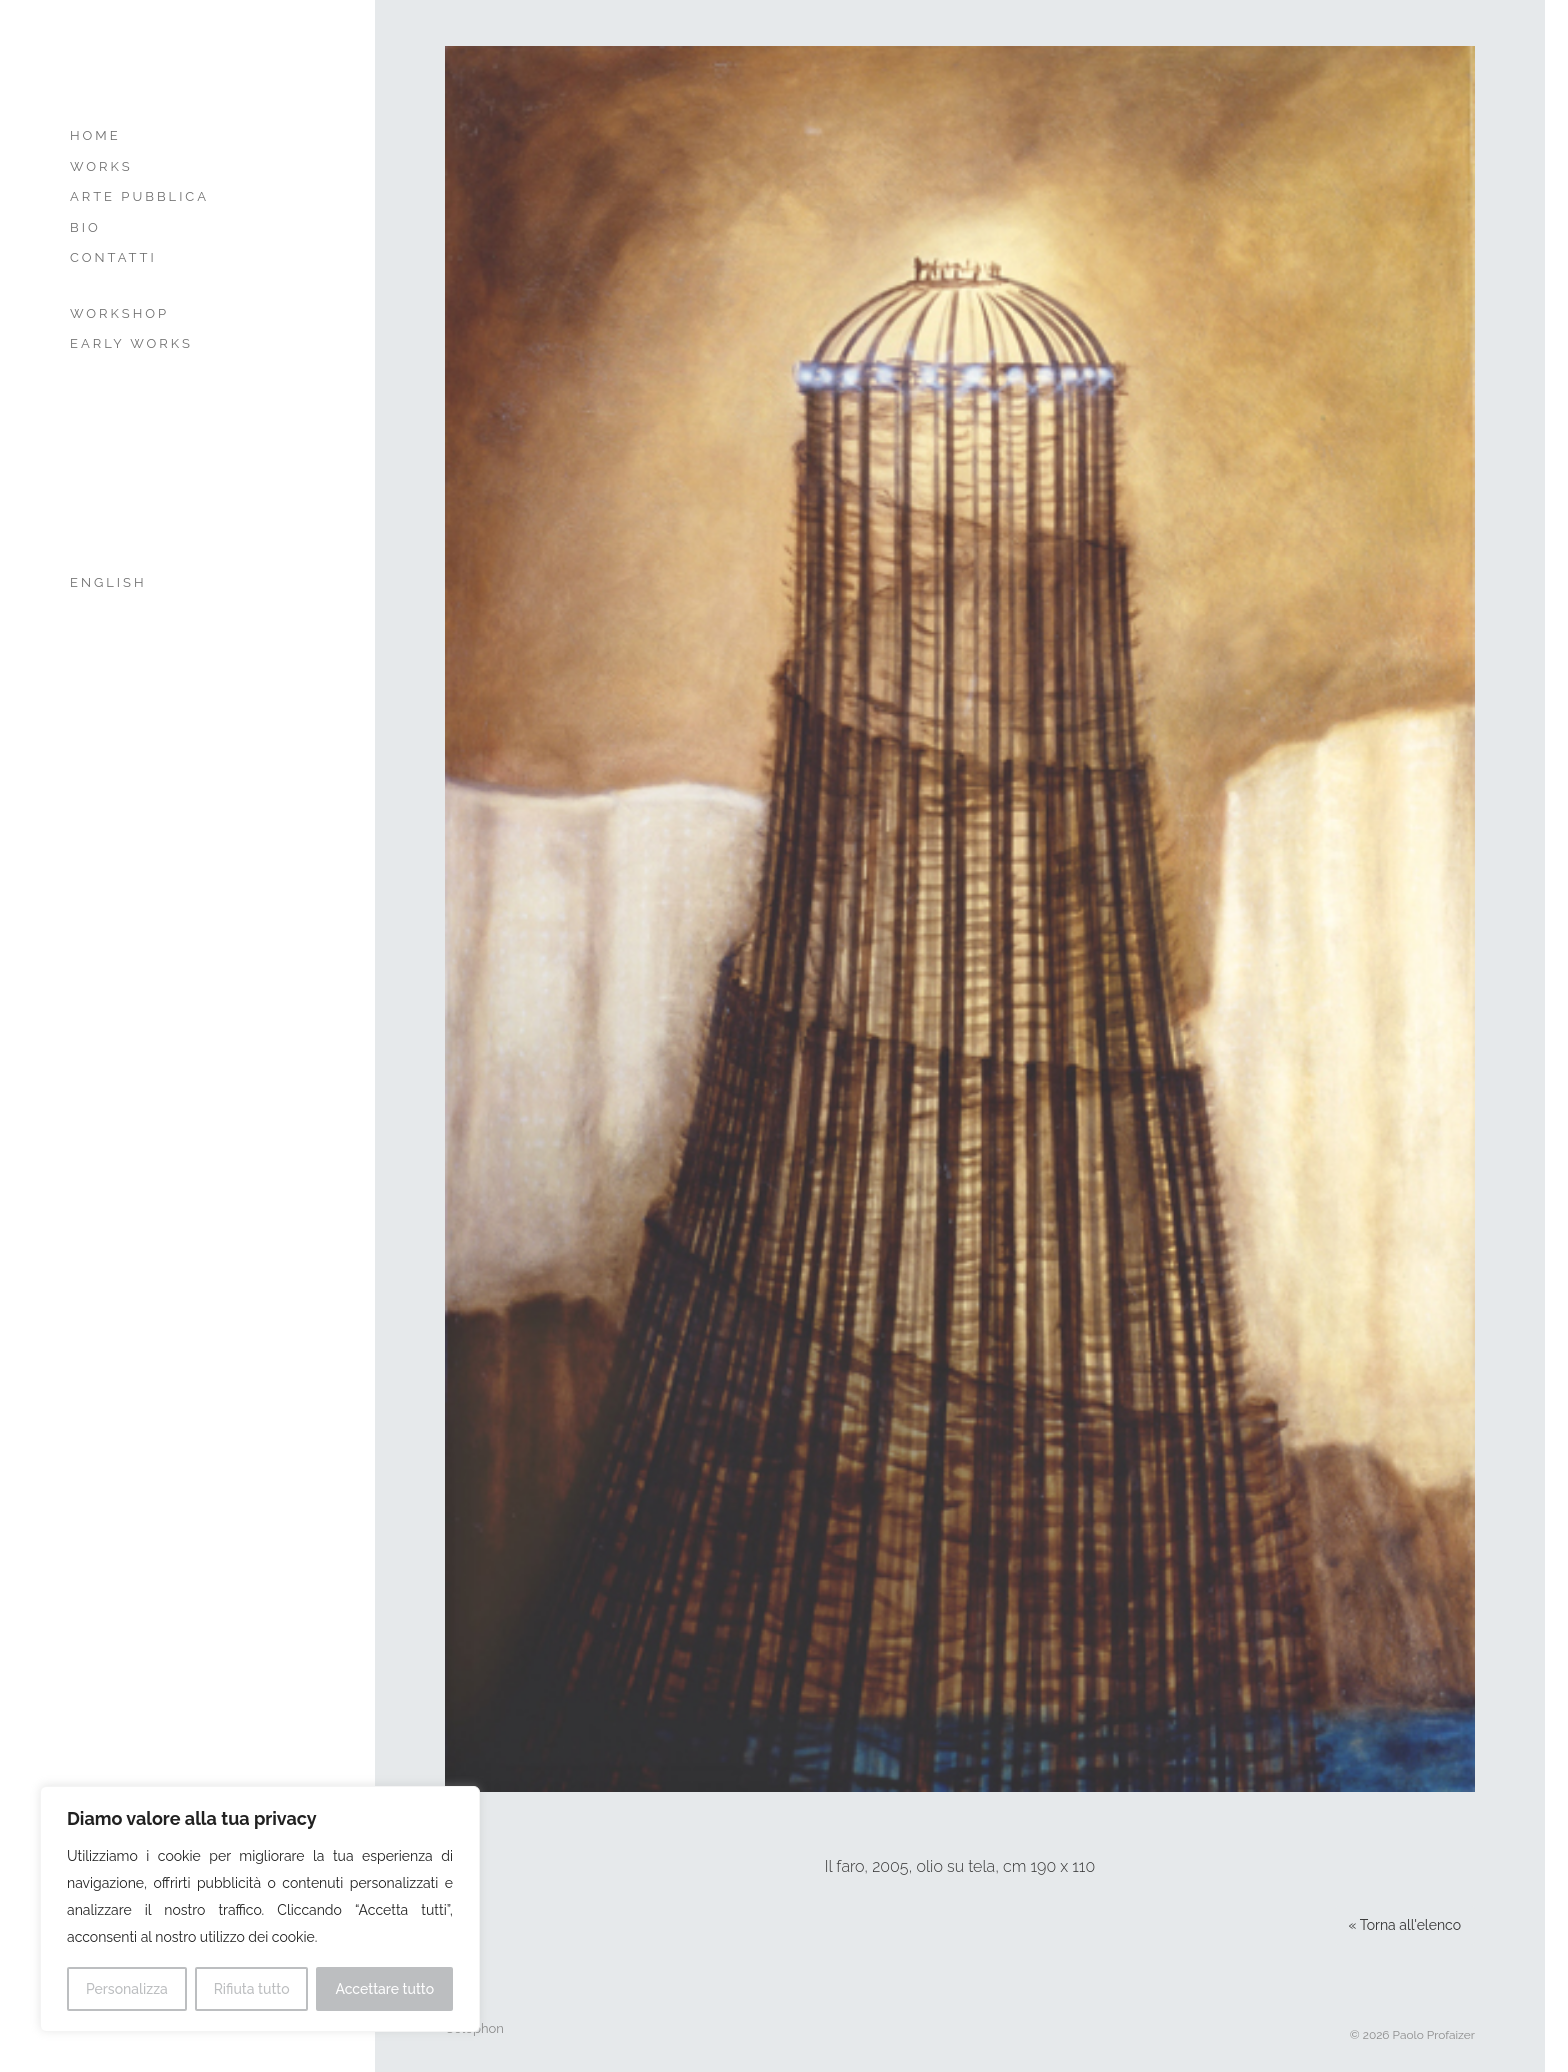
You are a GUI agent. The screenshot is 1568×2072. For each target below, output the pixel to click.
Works (101, 166)
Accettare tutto (384, 1989)
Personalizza (127, 1989)
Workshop (119, 313)
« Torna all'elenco (1405, 1925)
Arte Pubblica (139, 196)
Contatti (113, 257)
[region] (260, 1909)
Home (95, 135)
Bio (85, 227)
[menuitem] (167, 583)
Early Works (131, 343)
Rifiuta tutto (252, 1989)
